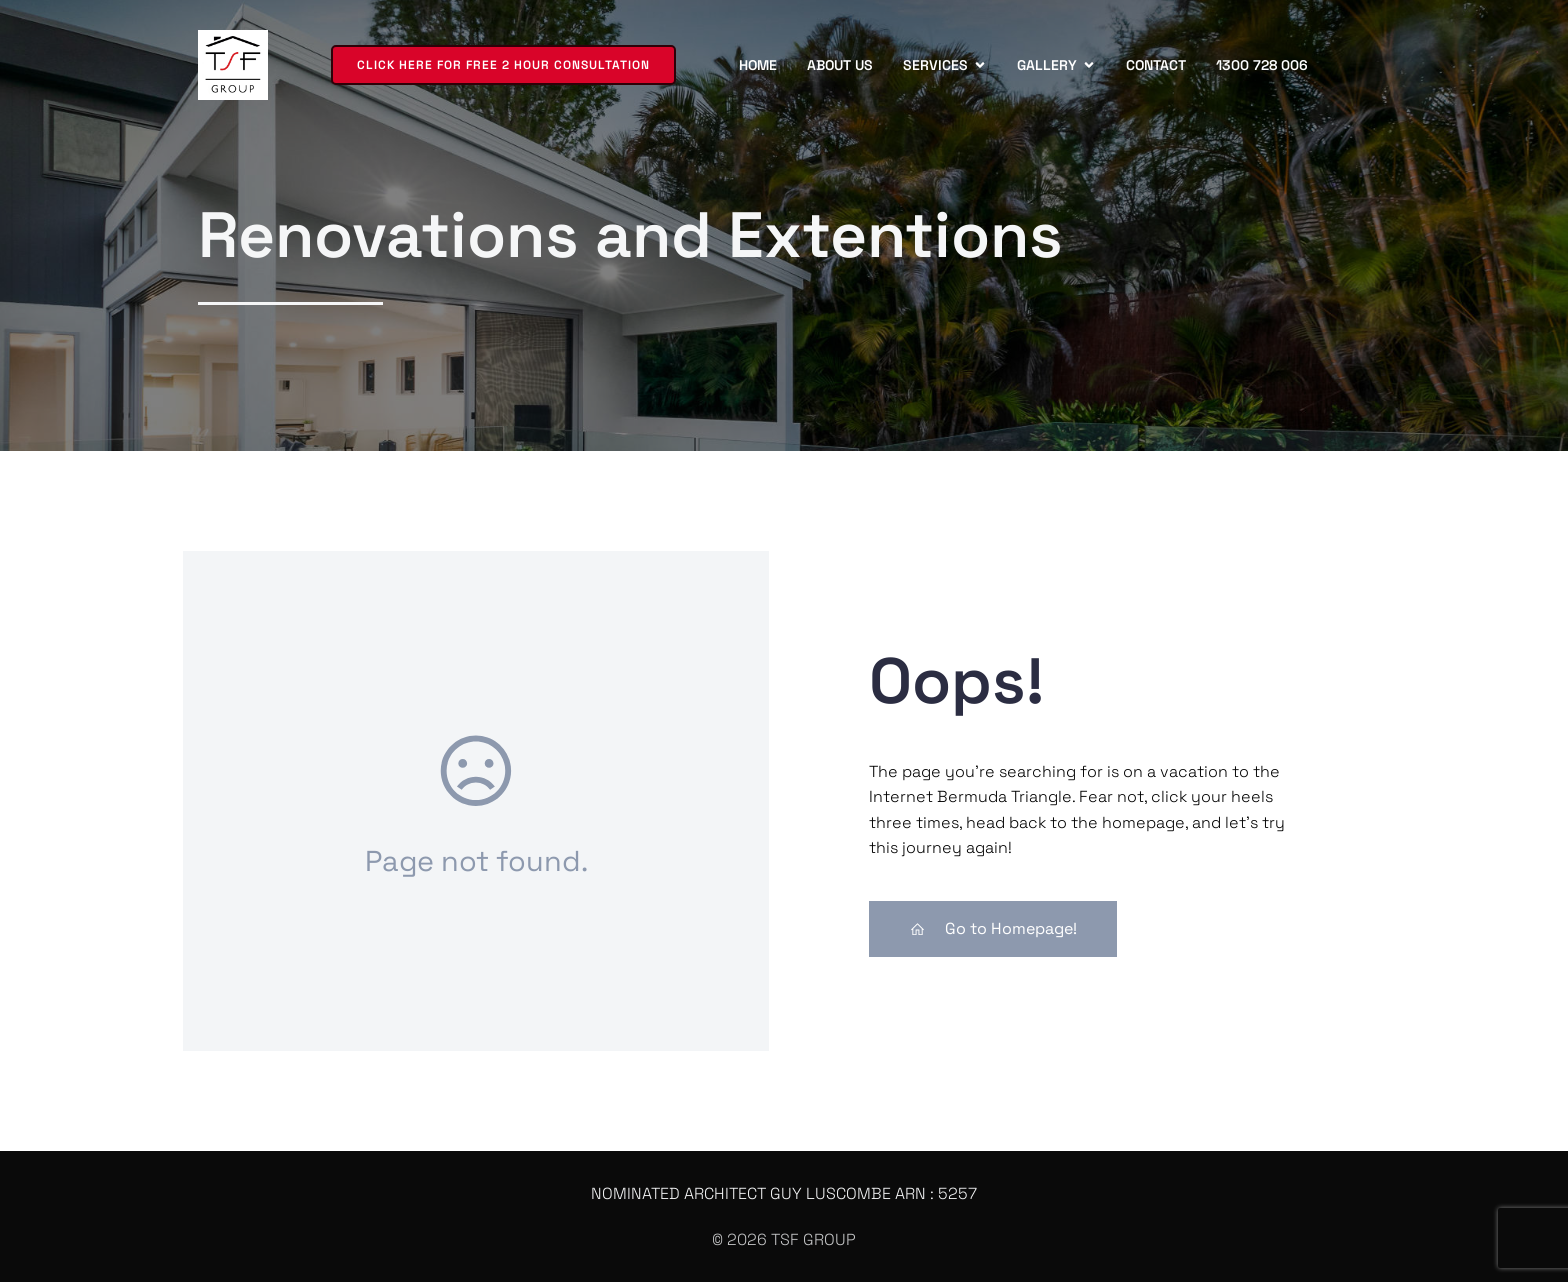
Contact (1156, 65)
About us (840, 65)
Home (758, 65)
